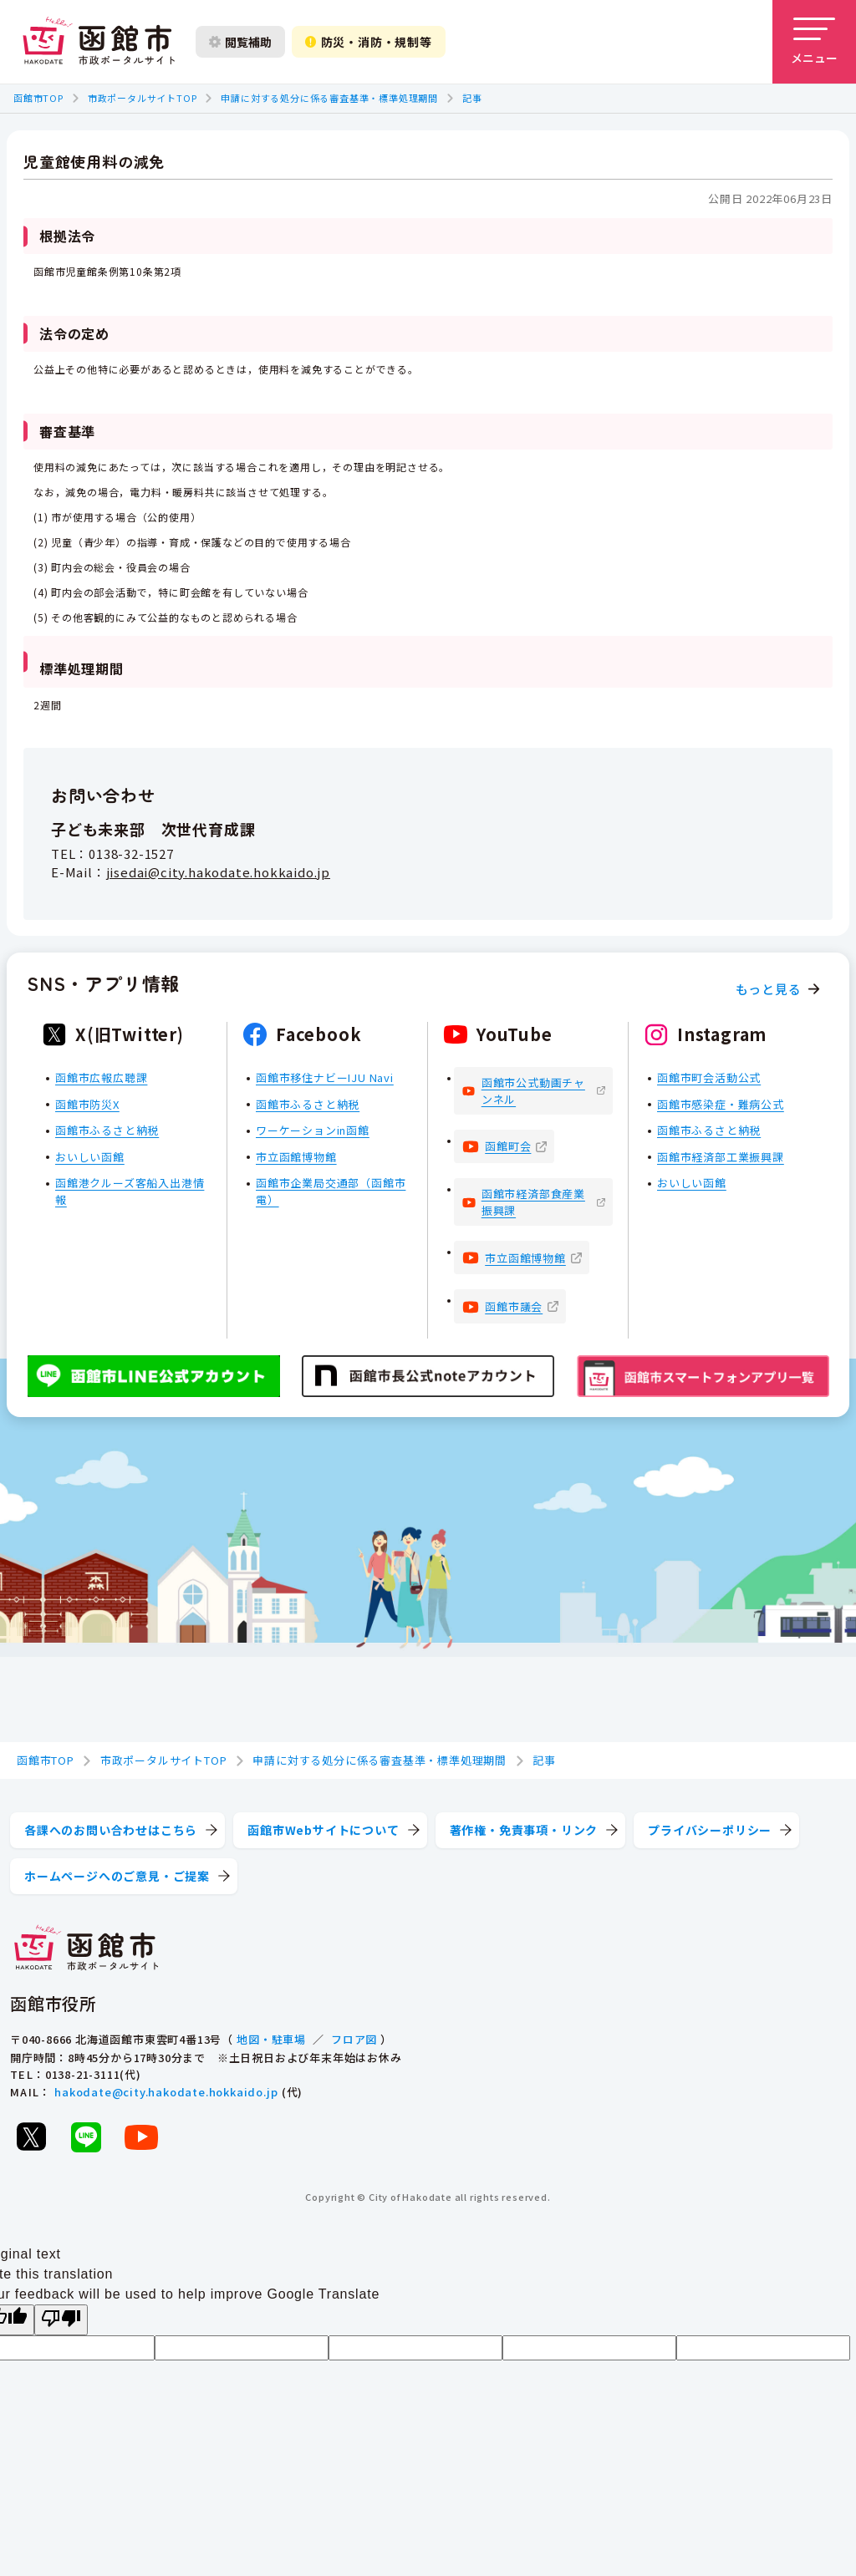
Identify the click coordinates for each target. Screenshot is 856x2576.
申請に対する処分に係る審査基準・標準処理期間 (329, 97)
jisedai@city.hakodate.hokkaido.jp (218, 872)
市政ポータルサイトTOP (142, 97)
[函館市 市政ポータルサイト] (98, 42)
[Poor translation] (61, 2319)
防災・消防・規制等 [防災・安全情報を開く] (368, 41)
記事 (472, 97)
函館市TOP (38, 97)
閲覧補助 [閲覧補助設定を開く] (240, 41)
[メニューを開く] (814, 42)
